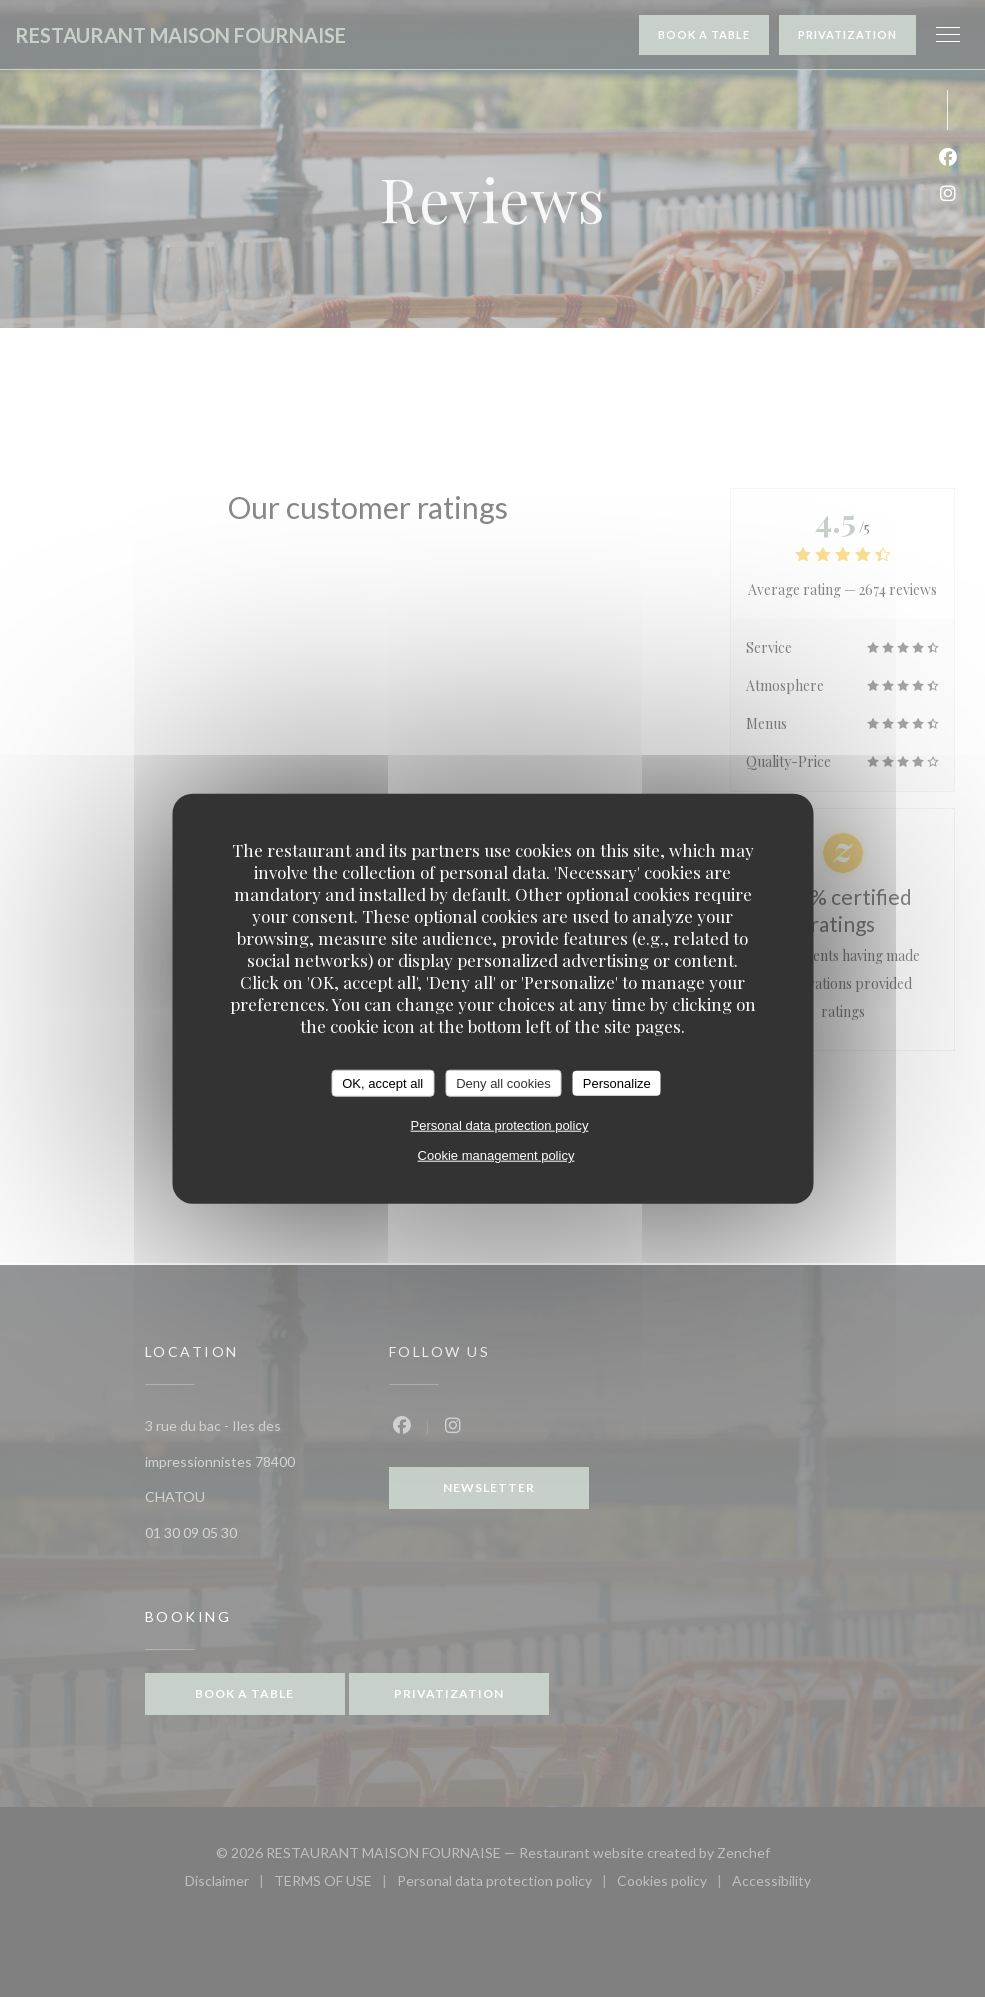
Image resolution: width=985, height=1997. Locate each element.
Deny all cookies (503, 1082)
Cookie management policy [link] (496, 1155)
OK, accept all (382, 1082)
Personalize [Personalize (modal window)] (617, 1082)
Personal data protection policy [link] (500, 1125)
